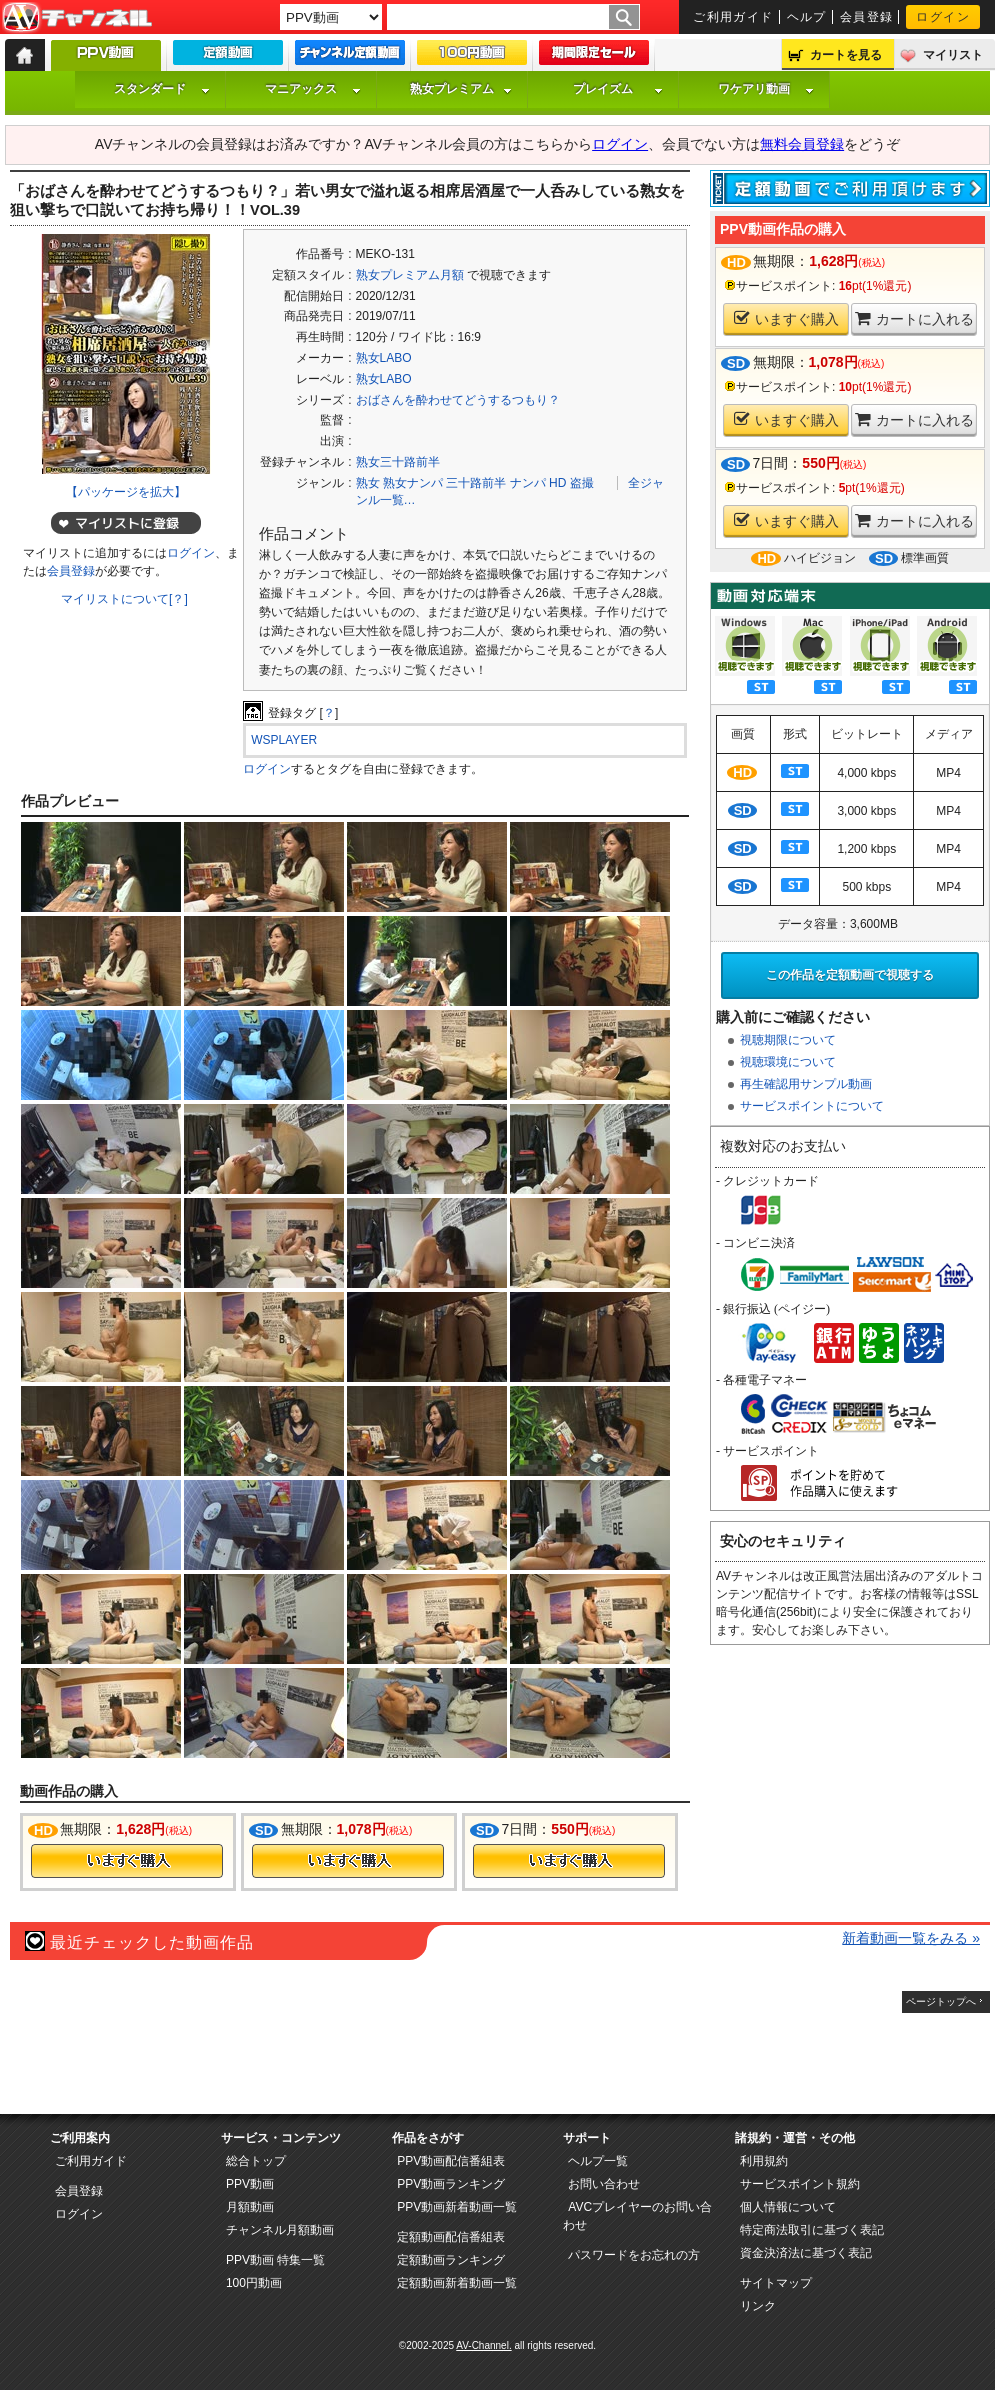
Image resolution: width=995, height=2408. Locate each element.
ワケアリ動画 (766, 89)
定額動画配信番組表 (451, 2237)
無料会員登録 (802, 144)
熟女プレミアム (461, 89)
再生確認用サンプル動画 (806, 1084)
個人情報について (788, 2207)
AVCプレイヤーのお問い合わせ (637, 2216)
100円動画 (254, 2283)
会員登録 (867, 17)
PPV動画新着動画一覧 (457, 2207)
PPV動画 (250, 2184)
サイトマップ (776, 2283)
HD (557, 483)
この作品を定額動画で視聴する (850, 975)
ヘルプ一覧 (598, 2161)
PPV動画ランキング (451, 2184)
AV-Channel (77, 18)
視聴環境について (788, 1062)
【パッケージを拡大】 (126, 492)
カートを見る (846, 55)
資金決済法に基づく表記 (806, 2253)
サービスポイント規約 (800, 2184)
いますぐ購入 (786, 318)
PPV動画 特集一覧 (275, 2260)
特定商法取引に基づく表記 (812, 2230)
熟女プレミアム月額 (410, 275)
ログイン (943, 17)
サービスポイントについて (812, 1106)
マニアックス (313, 89)
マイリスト (953, 55)
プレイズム (618, 89)
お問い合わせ (604, 2184)
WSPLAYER (284, 740)
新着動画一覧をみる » (911, 1938)
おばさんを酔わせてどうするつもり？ (458, 400)
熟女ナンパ (413, 483)
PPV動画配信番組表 (451, 2161)
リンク (758, 2306)
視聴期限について (788, 1040)
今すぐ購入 (127, 1861)
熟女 (368, 483)
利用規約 (764, 2161)
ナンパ (528, 483)
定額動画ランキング (451, 2260)
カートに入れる (914, 318)
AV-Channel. (483, 2345)
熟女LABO (384, 358)
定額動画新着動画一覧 (457, 2283)
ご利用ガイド (733, 17)
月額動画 (250, 2207)
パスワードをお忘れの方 (634, 2255)
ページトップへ (941, 2001)
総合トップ (256, 2161)
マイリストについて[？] (124, 599)
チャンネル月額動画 (280, 2230)
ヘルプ (807, 17)
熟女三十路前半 (398, 462)
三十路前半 (476, 483)
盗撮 (582, 483)
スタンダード (162, 89)
